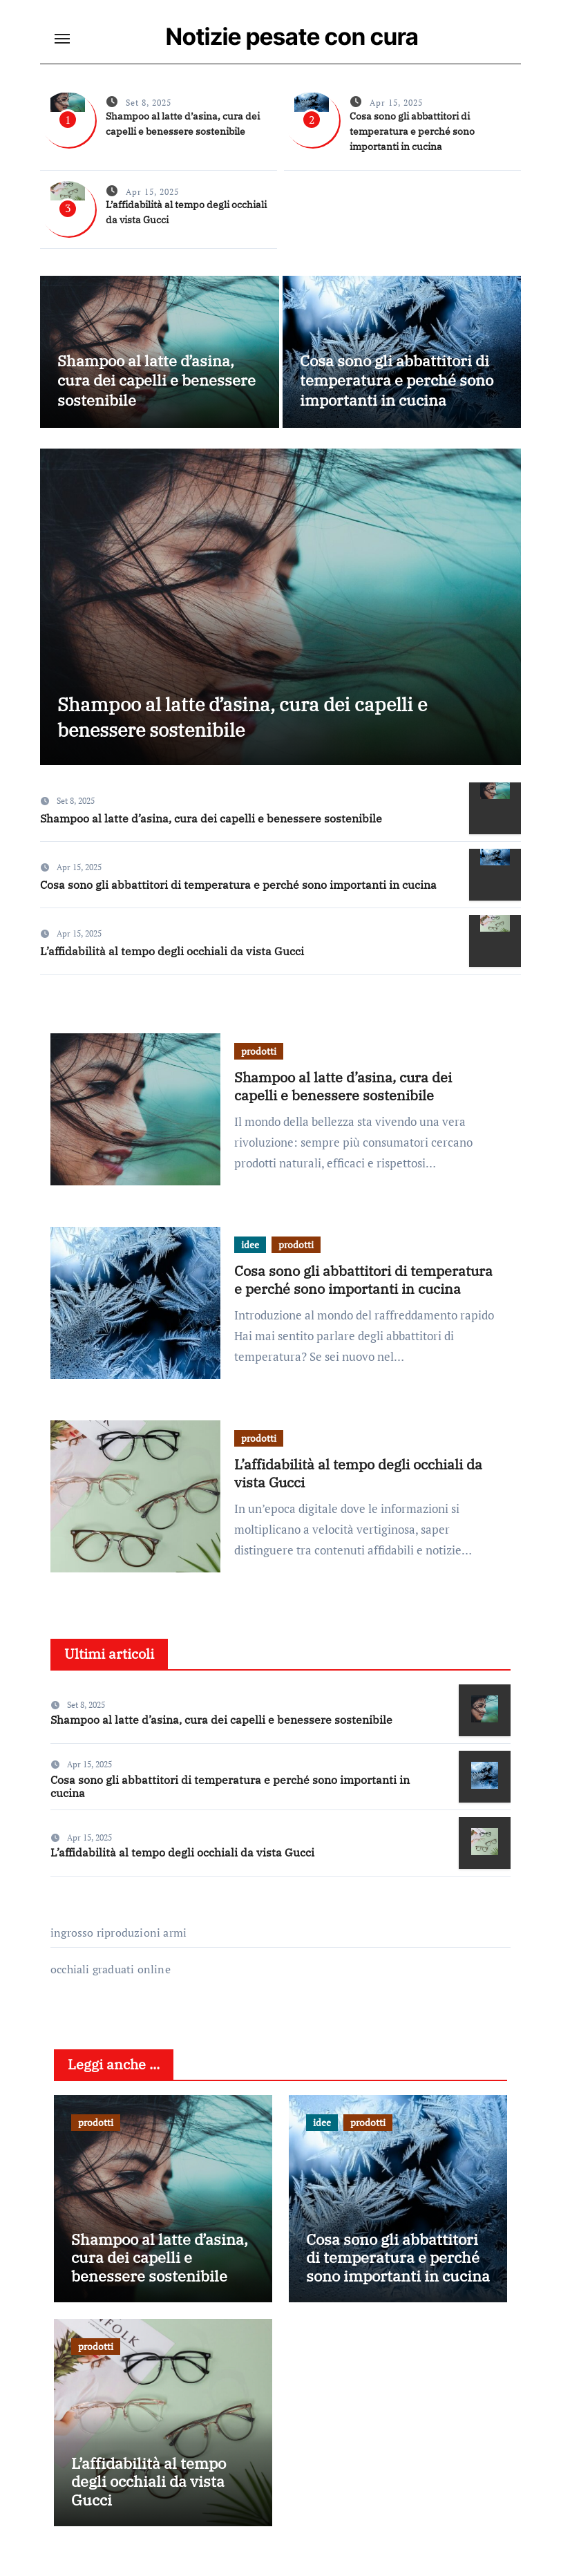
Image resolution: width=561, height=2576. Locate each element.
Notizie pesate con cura (292, 35)
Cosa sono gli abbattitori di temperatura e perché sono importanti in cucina (412, 131)
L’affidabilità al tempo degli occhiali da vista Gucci (172, 959)
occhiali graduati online (110, 1977)
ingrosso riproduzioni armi (118, 1940)
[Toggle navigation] (62, 39)
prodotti (258, 1058)
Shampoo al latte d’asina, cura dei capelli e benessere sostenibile (156, 380)
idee (250, 1252)
